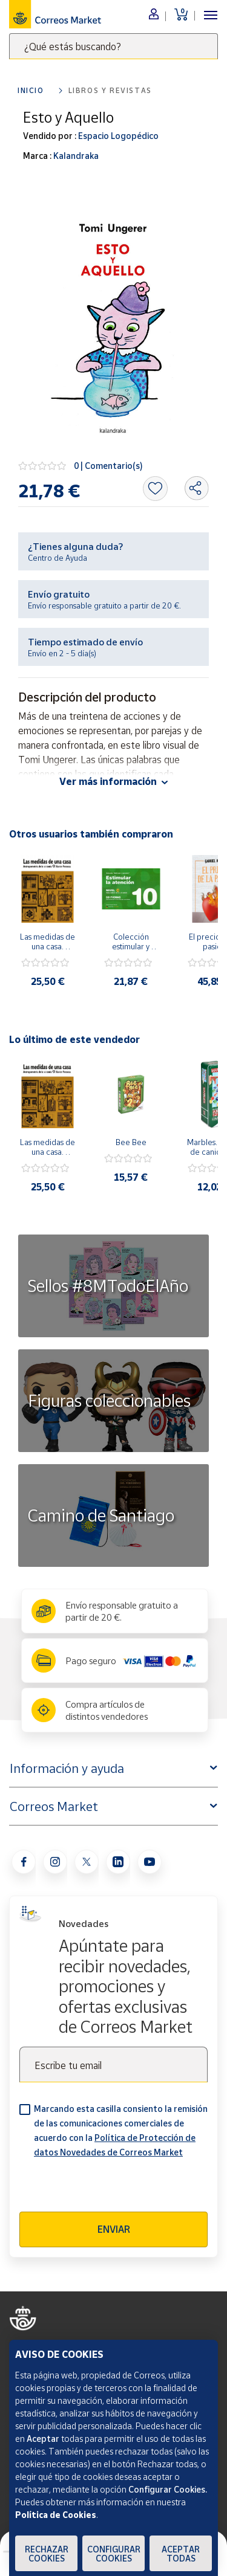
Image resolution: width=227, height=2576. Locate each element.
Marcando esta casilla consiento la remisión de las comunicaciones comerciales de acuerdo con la (121, 2130)
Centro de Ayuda (57, 558)
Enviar (113, 2229)
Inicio (31, 90)
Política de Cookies (55, 2515)
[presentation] (111, 2188)
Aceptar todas (181, 2553)
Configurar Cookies (113, 2553)
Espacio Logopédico (117, 136)
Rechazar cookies (46, 2553)
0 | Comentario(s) (108, 465)
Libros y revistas (110, 90)
